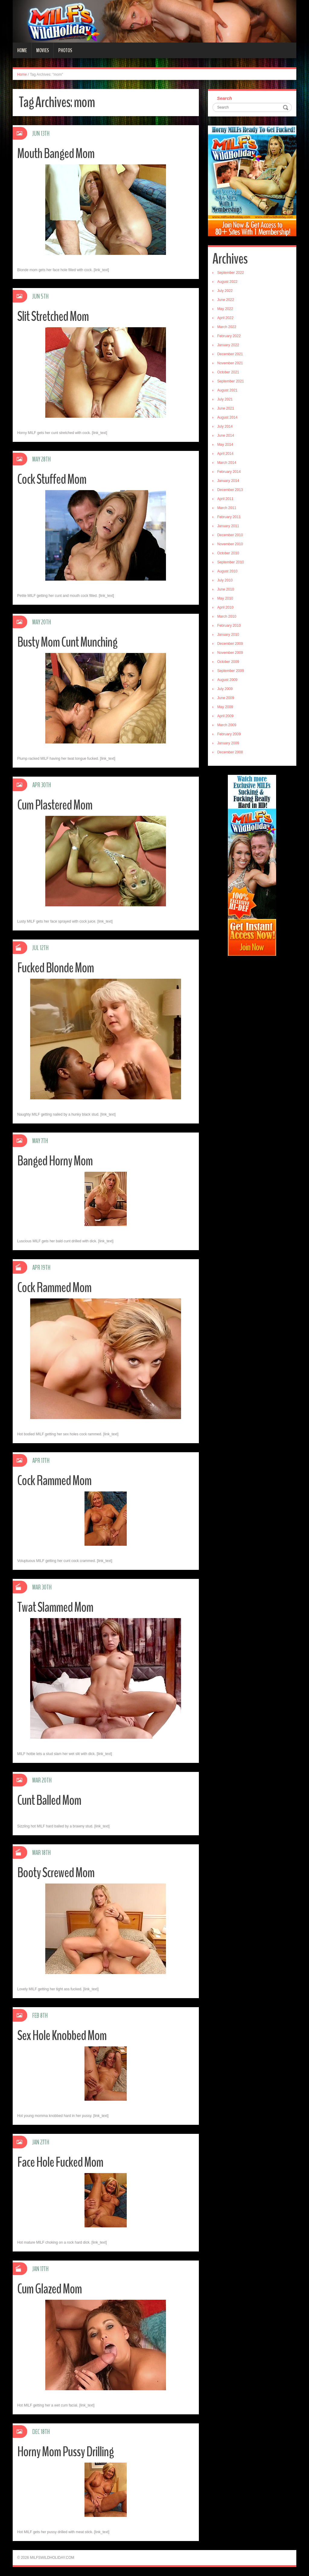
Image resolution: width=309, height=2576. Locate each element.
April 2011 (225, 499)
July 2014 (225, 426)
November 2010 (230, 544)
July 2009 (225, 689)
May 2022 (225, 309)
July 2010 (225, 580)
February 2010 (229, 625)
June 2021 (225, 408)
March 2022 (226, 327)
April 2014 (225, 454)
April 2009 (225, 716)
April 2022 (225, 318)
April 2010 (225, 607)
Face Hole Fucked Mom (60, 2162)
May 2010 (225, 598)
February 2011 (229, 517)
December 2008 (230, 752)
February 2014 (229, 472)
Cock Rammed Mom (54, 1287)
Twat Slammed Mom (55, 1607)
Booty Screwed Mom (55, 1873)
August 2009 (227, 680)
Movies (42, 50)
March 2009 (226, 725)
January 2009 (228, 743)
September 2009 (230, 671)
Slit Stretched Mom (53, 316)
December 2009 (230, 644)
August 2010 (227, 571)
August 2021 (227, 390)
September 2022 (230, 273)
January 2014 (228, 481)
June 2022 (225, 300)
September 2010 (230, 562)
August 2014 (227, 417)
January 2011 (228, 526)
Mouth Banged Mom (55, 153)
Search (224, 98)
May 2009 (225, 707)
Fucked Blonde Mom (55, 968)
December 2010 (230, 535)
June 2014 (225, 435)
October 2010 (228, 553)
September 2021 (230, 381)
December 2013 (230, 490)
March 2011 (226, 508)
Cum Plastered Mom (54, 805)
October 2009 (228, 662)
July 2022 (225, 291)
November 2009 (230, 653)
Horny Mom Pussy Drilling (65, 2452)
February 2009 (229, 734)
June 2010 (225, 589)
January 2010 (228, 634)
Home (22, 50)
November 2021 (230, 363)
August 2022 (227, 282)
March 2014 (226, 463)
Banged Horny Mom (55, 1161)
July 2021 (225, 399)
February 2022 (229, 336)
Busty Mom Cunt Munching (67, 642)
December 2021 (230, 354)
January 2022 (228, 345)
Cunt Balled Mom (49, 1800)
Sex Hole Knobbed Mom (62, 2035)
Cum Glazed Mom (49, 2289)
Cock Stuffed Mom (51, 479)
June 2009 (225, 698)
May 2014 (225, 444)
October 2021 (228, 372)
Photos (65, 50)
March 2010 (226, 616)
